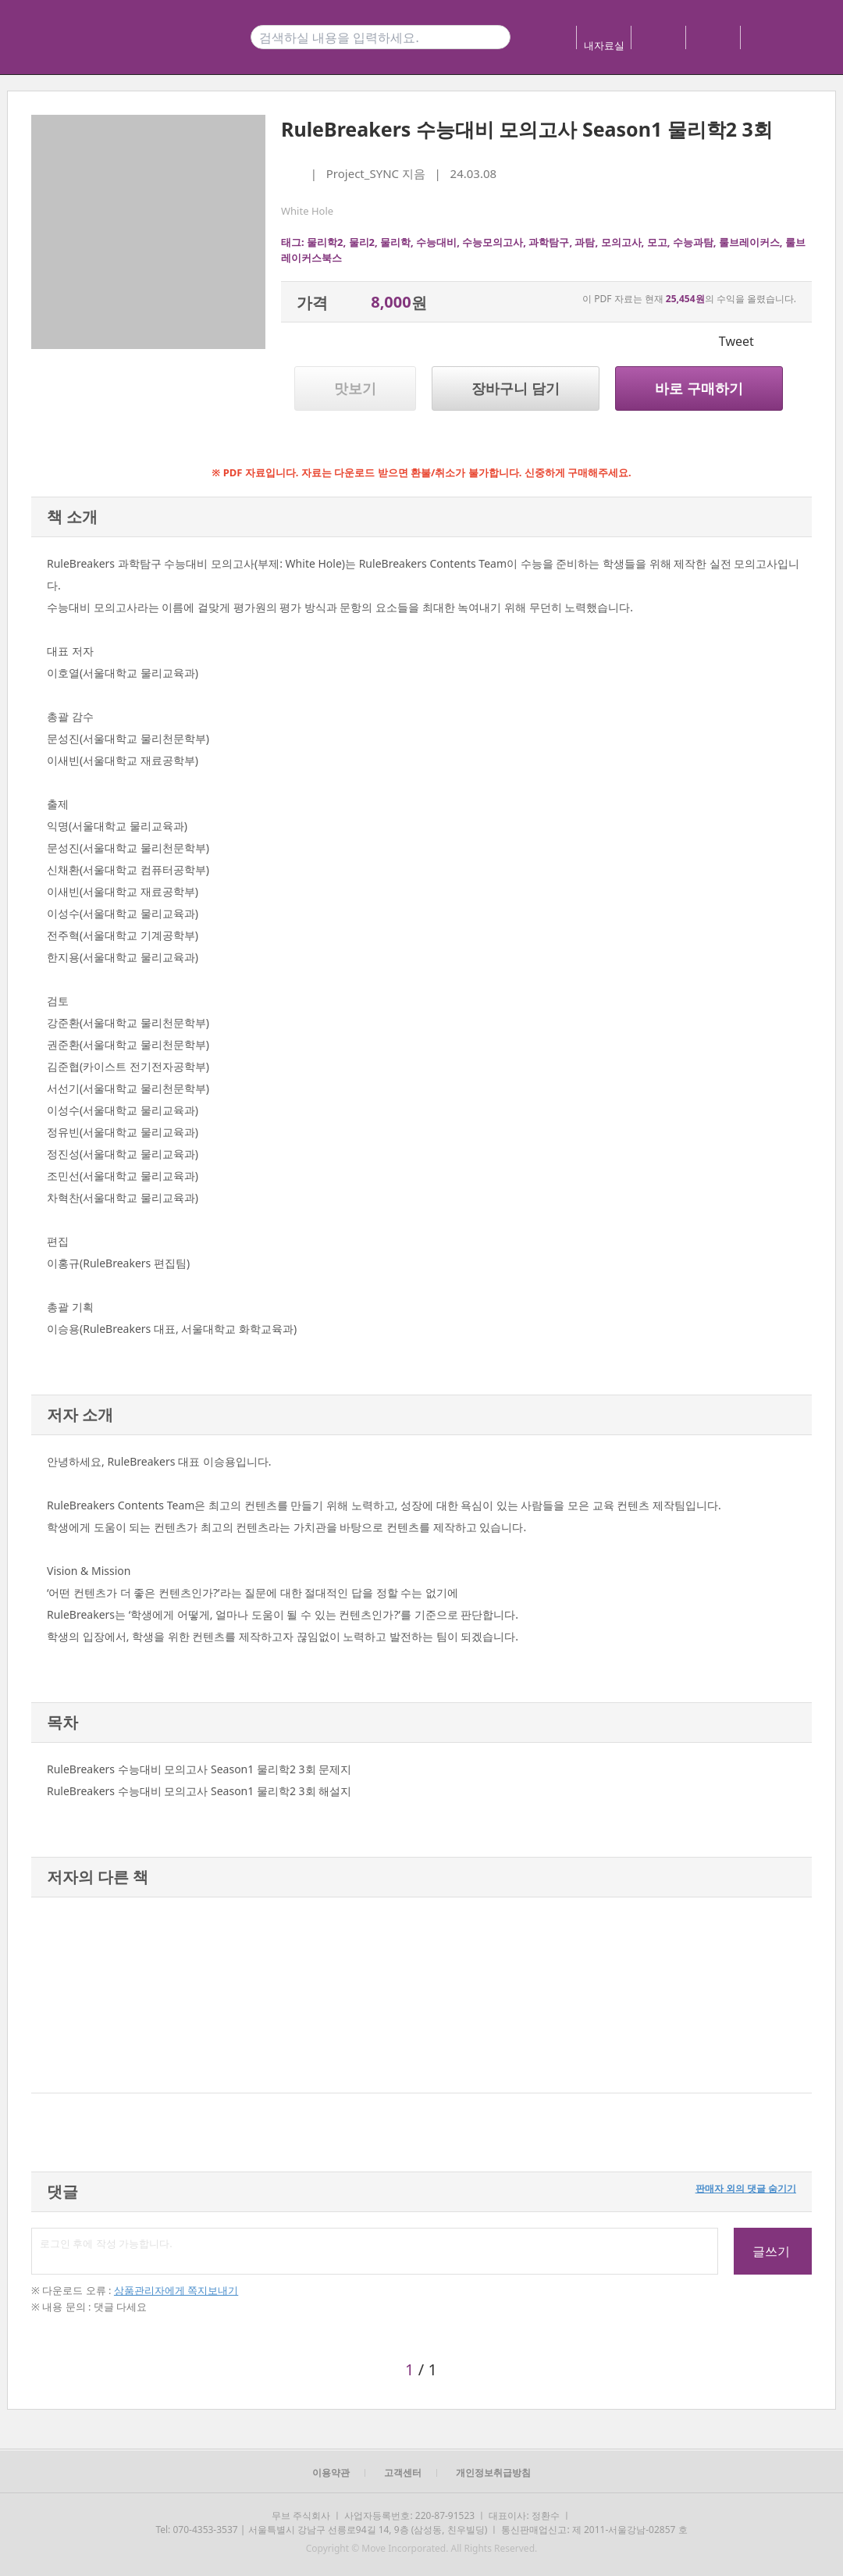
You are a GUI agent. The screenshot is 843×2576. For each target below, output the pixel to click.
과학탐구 (548, 242)
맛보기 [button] (355, 388)
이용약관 (331, 2472)
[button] (48, 1995)
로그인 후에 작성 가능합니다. (374, 2251)
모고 (657, 242)
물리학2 (325, 242)
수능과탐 (693, 242)
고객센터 (403, 2472)
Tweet (736, 341)
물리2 (362, 242)
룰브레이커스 (749, 242)
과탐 (584, 242)
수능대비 (436, 242)
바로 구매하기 (699, 388)
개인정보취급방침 (493, 2472)
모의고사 (621, 242)
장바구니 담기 (515, 388)
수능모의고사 (492, 242)
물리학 (395, 242)
